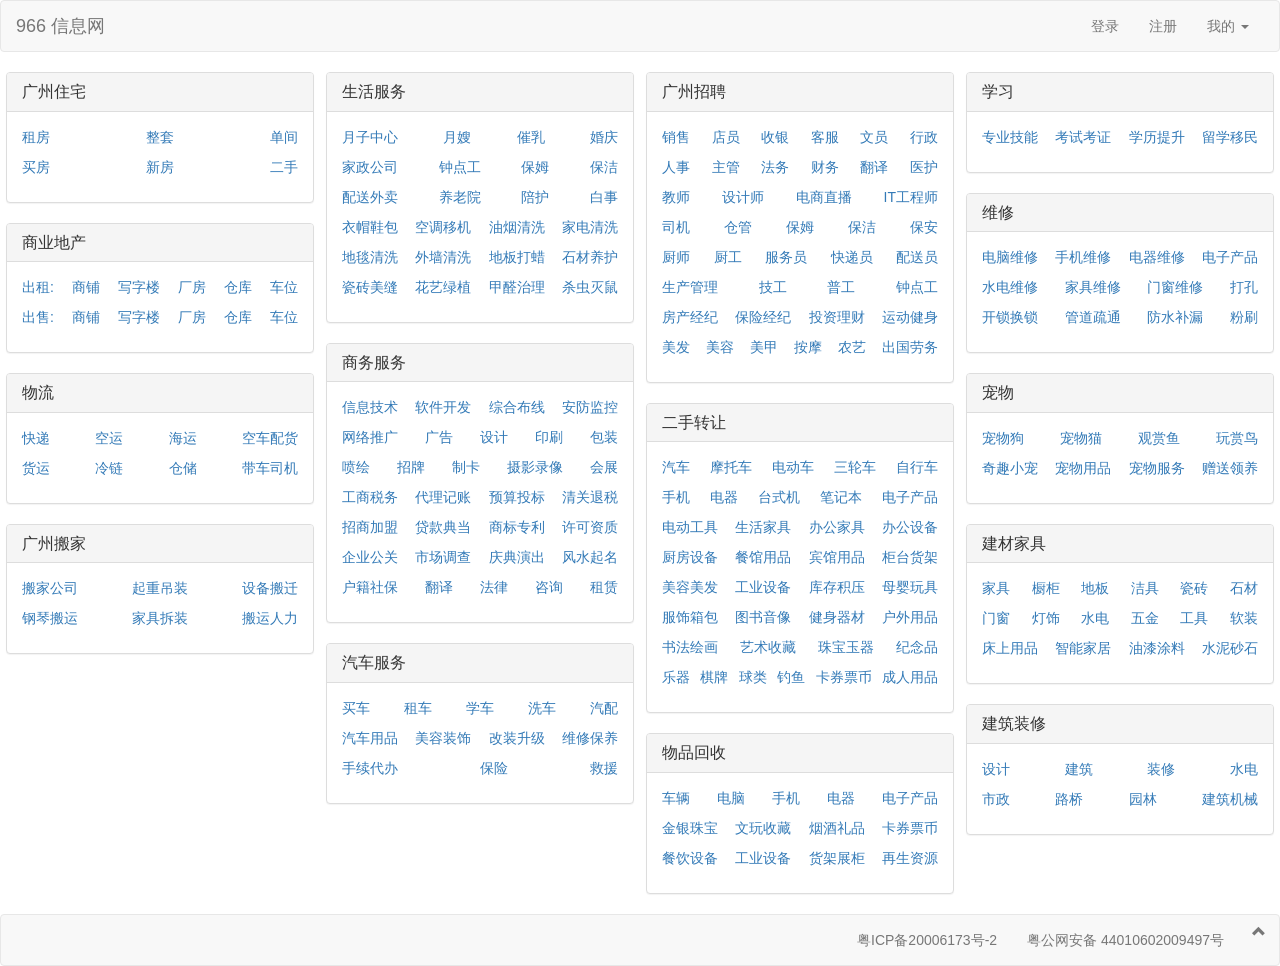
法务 (775, 167)
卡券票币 (844, 677)
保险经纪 (763, 317)
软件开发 (443, 407)
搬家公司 (50, 588)
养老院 (460, 197)
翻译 (439, 587)
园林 (1143, 799)
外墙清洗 (443, 257)
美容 (720, 347)
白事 (604, 197)
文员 (874, 137)
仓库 (238, 287)
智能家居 (1083, 648)
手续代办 (370, 768)
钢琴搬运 (50, 618)
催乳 (531, 137)
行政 (924, 137)
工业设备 (763, 587)
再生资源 (910, 858)
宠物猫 (1081, 438)
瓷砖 (1194, 588)
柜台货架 (910, 557)
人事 (676, 167)
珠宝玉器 (846, 647)
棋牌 (714, 677)
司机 (676, 227)
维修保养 (590, 738)
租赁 (604, 587)
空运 (109, 438)
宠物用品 (1083, 468)
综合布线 (517, 407)
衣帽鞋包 (370, 227)
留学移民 (1230, 137)
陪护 (535, 197)
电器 (724, 497)
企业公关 (370, 557)
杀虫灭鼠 (590, 287)
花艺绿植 (443, 287)
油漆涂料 (1157, 648)
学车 (480, 708)
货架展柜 (837, 858)
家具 (996, 588)
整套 (160, 137)
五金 (1145, 618)
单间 (284, 137)
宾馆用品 (837, 557)
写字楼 (139, 287)
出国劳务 (910, 347)
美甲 (764, 347)
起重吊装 (160, 588)
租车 (418, 708)
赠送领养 (1230, 468)
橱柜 (1046, 588)
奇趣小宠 (1010, 468)
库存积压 (837, 587)
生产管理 (690, 287)
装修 (1161, 769)
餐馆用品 (763, 557)
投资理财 (837, 317)
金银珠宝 (690, 828)
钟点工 (460, 167)
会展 (604, 467)
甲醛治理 (517, 287)
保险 (494, 768)
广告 (439, 437)
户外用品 (910, 617)
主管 (726, 167)
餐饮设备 (690, 858)
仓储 (183, 468)
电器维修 (1157, 257)
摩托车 (731, 467)
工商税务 (370, 497)
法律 (494, 587)
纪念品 (917, 647)
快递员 (852, 257)
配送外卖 (370, 197)
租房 (36, 137)
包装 (604, 437)
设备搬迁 (270, 588)
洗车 (542, 708)
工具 (1194, 618)
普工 (841, 287)
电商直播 (824, 197)
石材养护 (590, 257)
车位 (284, 287)
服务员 (786, 257)
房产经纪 (690, 317)
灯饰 (1046, 618)
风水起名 (590, 557)
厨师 (676, 257)
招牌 (411, 467)
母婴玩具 (910, 587)
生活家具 (763, 527)
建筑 (1079, 769)
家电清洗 (590, 227)
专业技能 (1010, 137)
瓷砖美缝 (370, 287)
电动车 (793, 467)
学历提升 (1157, 137)
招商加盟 (370, 527)
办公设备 (910, 527)
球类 (753, 677)
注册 (1163, 26)
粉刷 (1244, 317)
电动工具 (690, 527)
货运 (36, 468)
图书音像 (763, 617)
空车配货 (270, 438)
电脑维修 (1010, 257)
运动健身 (910, 317)
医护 (924, 167)
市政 (996, 799)
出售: (38, 317)
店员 (726, 137)
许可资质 (590, 527)
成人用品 (910, 677)
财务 (825, 167)
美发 (676, 347)
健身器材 (837, 617)
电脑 (731, 798)
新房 (160, 167)
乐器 (676, 677)
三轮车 (855, 467)
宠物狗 (1003, 438)
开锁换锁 (1010, 317)
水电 (1095, 618)
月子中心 (370, 137)
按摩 (808, 347)
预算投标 (517, 497)
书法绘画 (690, 647)
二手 (284, 167)
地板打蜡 (517, 257)
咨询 (549, 587)
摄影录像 (535, 467)
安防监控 (590, 407)
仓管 (738, 227)
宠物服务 (1157, 468)
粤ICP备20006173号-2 (927, 940)
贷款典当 (443, 527)
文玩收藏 (763, 828)
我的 (1228, 26)
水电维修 (1010, 287)
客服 (825, 137)
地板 (1095, 588)
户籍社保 (370, 587)
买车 (356, 708)
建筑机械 (1230, 799)
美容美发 (690, 587)
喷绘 (356, 467)
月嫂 (457, 137)
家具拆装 (160, 618)
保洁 (604, 167)
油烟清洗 (517, 227)
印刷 (549, 437)
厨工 (728, 257)
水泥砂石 (1230, 648)
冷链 (109, 468)
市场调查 (443, 557)
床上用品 (1010, 648)
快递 (36, 438)
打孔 (1244, 287)
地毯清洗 (370, 257)
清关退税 (590, 497)
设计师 (743, 197)
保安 (924, 227)
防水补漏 (1175, 317)
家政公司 (370, 167)
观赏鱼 (1159, 438)
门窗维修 (1175, 287)
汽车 (676, 467)
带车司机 (270, 468)
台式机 (779, 497)
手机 (676, 497)
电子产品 (910, 497)
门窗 (996, 618)
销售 (676, 137)
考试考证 (1083, 137)
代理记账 (443, 497)
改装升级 (517, 738)
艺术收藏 (768, 647)
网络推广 (370, 437)
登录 (1105, 26)
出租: (38, 287)
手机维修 (1083, 257)
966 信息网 (60, 26)
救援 (604, 768)
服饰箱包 (690, 617)
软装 (1244, 618)
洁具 (1145, 588)
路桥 (1069, 799)
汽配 (604, 708)
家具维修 (1093, 287)
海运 (183, 438)
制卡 (466, 467)
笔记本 (841, 497)
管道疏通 (1093, 317)
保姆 (535, 167)
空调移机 (443, 227)
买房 (36, 167)
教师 (676, 197)
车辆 (676, 798)
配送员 (917, 257)
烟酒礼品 (837, 828)
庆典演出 (517, 557)
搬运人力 (270, 618)
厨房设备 (690, 557)
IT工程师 (911, 197)
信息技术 (370, 407)
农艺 (852, 347)
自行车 (917, 467)
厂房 (192, 287)
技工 (773, 287)
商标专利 (517, 527)
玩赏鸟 (1237, 438)
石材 (1244, 588)
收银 (775, 137)
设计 (494, 437)
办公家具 (837, 527)
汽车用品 (370, 738)
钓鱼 (791, 677)
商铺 (86, 287)
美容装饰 (443, 738)
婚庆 (604, 137)
